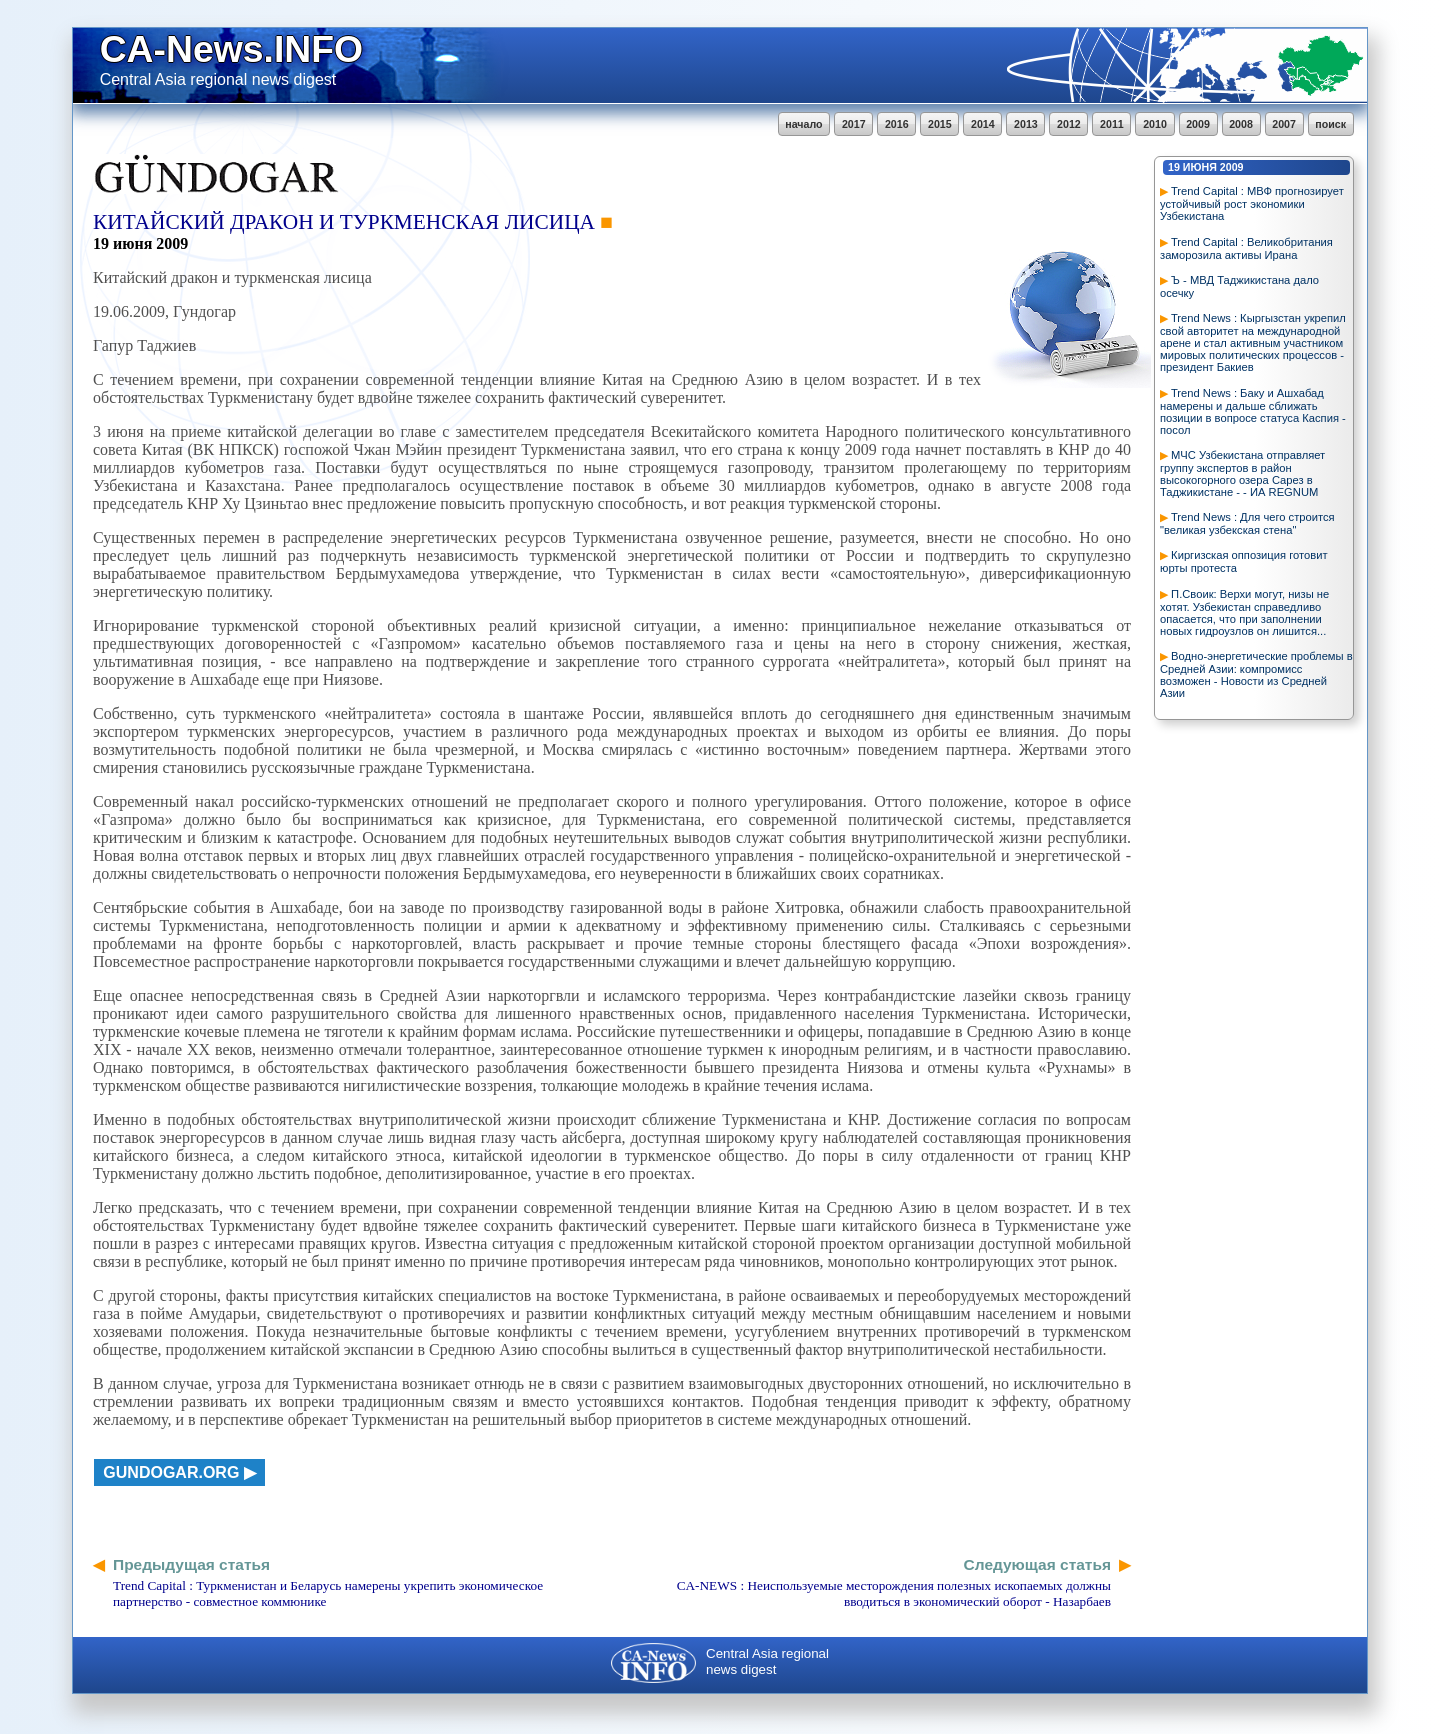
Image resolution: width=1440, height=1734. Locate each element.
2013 (1026, 124)
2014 (983, 124)
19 (1174, 167)
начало (803, 124)
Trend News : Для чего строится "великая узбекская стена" (1247, 523)
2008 (1241, 124)
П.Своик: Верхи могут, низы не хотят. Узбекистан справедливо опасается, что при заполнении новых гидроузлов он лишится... (1244, 612)
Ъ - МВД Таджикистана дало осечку (1239, 286)
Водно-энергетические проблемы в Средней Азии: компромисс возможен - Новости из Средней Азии (1256, 674)
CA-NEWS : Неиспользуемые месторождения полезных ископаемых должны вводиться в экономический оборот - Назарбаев (894, 1593)
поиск (1330, 124)
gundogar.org (171, 1472)
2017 (854, 124)
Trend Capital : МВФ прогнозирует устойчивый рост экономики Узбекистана (1252, 203)
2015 (940, 124)
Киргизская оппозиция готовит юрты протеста (1244, 561)
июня (1200, 167)
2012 (1069, 124)
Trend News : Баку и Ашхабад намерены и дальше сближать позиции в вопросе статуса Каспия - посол (1253, 411)
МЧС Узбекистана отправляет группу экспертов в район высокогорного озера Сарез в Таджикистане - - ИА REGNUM (1242, 473)
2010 (1155, 124)
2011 (1112, 124)
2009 (1198, 124)
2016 (897, 124)
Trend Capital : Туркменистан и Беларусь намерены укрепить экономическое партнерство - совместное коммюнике (328, 1593)
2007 (1284, 124)
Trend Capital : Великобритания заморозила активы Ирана (1246, 248)
